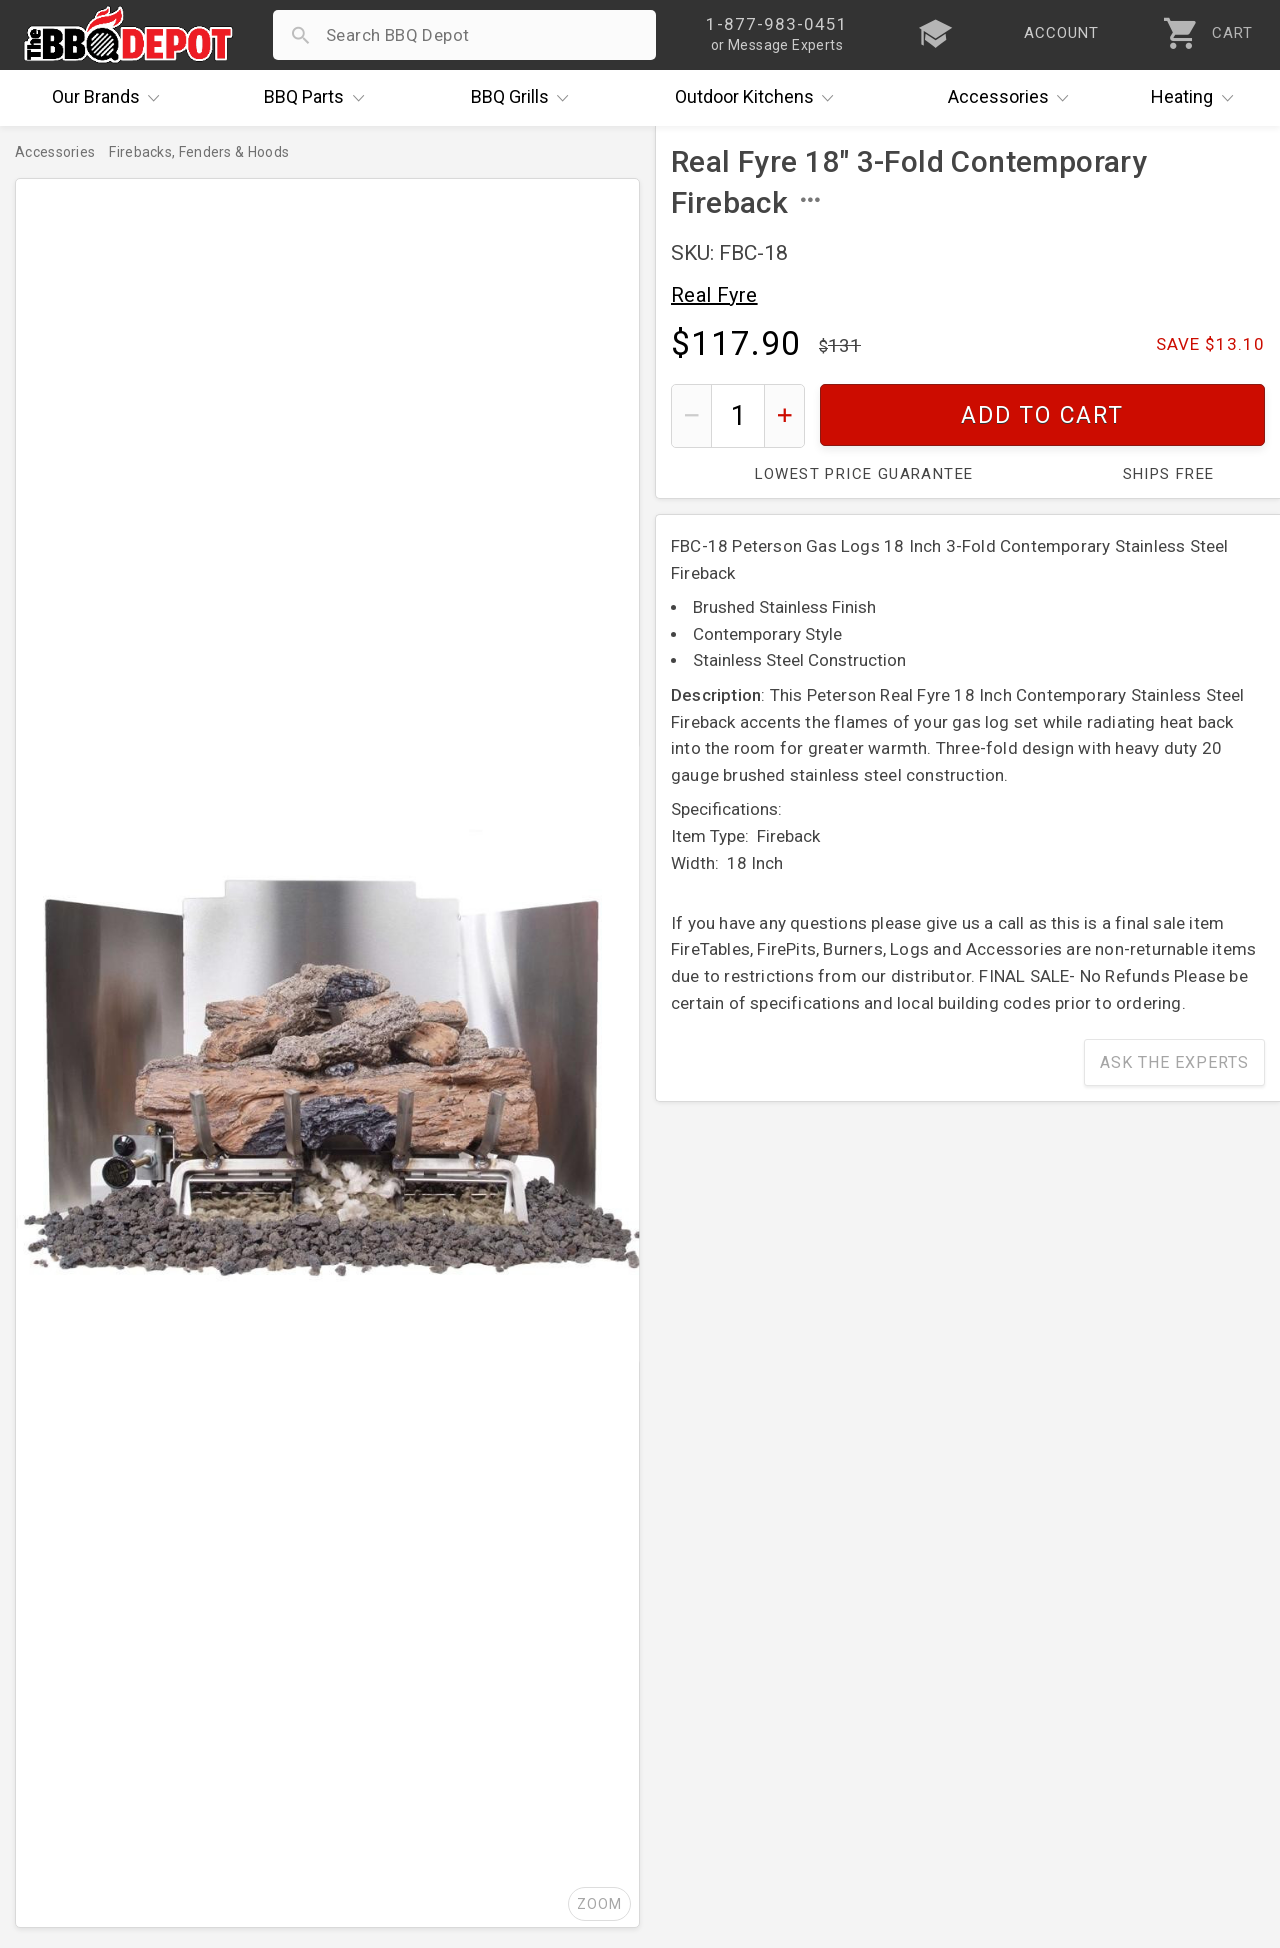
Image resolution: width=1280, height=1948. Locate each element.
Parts (319, 98)
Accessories (1013, 98)
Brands (111, 98)
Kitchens (759, 98)
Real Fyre (714, 295)
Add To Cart (1042, 415)
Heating (1197, 98)
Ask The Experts (1174, 1062)
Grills (525, 98)
